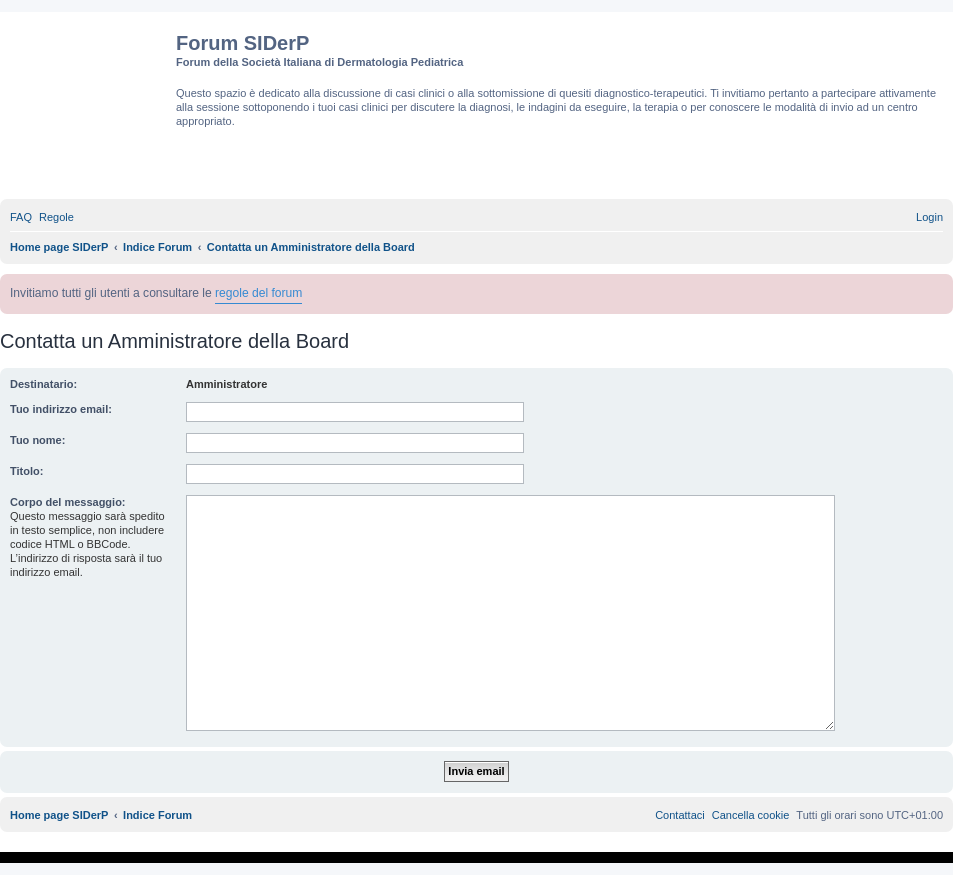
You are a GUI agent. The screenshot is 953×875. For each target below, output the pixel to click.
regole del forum (258, 293)
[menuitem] (21, 217)
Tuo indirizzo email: (61, 409)
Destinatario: (43, 384)
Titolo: (26, 471)
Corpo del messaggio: (68, 502)
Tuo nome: (37, 440)
